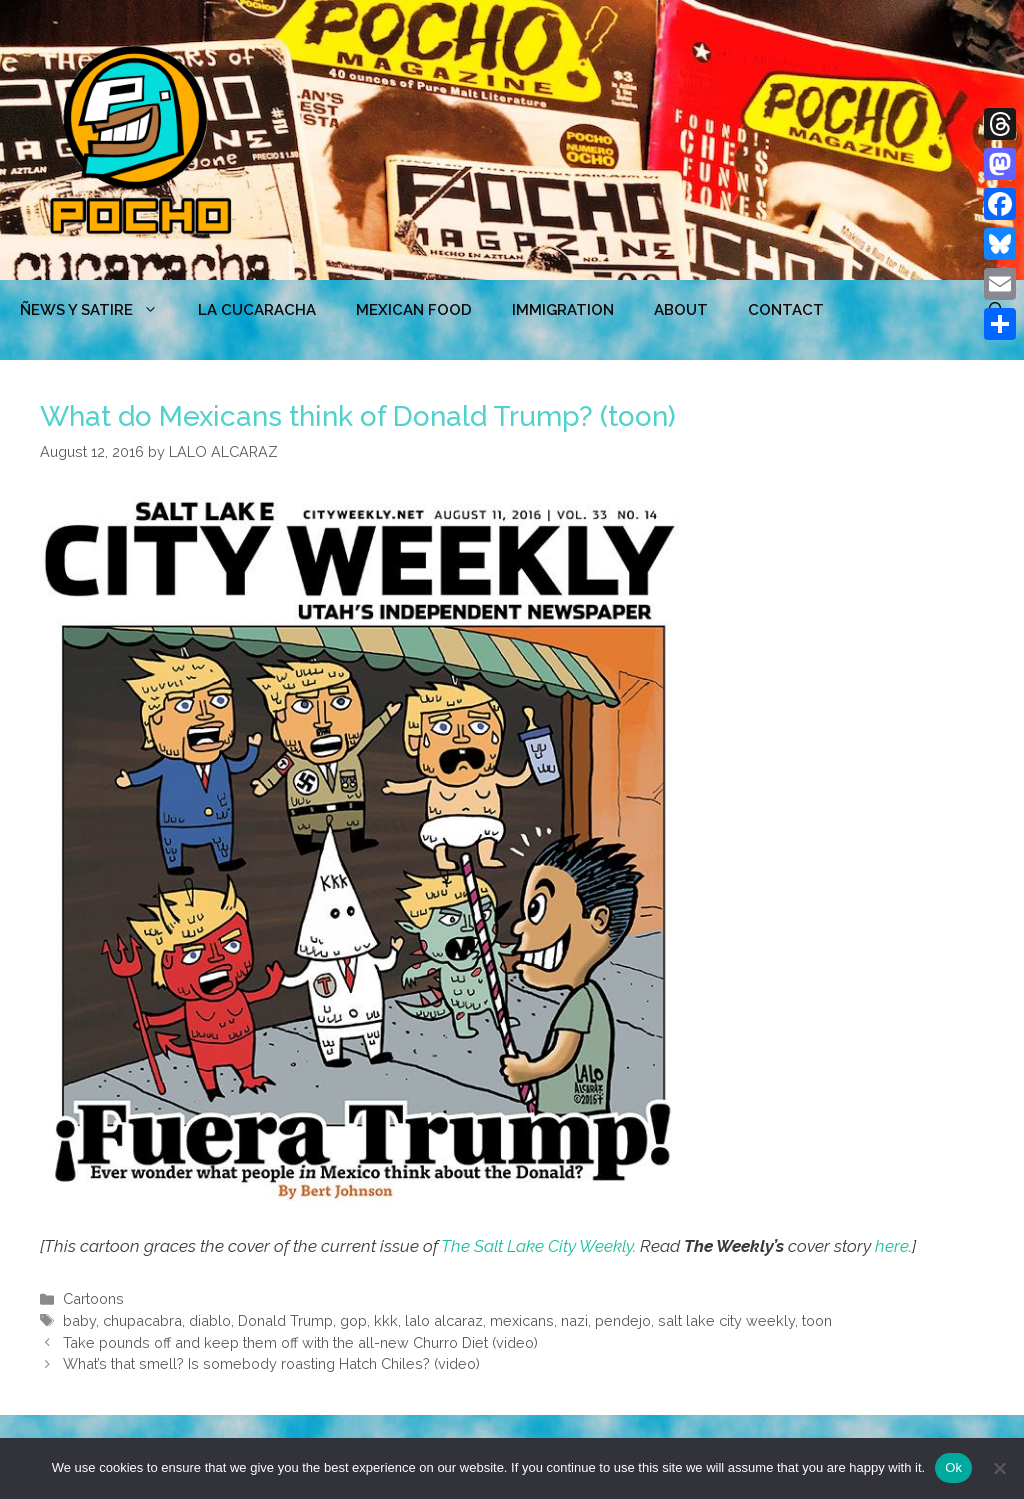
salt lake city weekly (726, 1320)
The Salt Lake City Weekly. (538, 1246)
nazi (574, 1320)
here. (893, 1246)
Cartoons (93, 1298)
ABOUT (681, 310)
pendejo (623, 1320)
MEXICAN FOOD (414, 310)
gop (353, 1320)
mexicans (522, 1320)
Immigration (563, 310)
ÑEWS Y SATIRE (99, 310)
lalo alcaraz (444, 1320)
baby (79, 1320)
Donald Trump (285, 1320)
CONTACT (786, 310)
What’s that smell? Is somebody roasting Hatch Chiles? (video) (271, 1363)
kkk (386, 1320)
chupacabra (142, 1320)
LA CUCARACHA (257, 310)
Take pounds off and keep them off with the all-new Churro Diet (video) (300, 1342)
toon (817, 1320)
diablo (210, 1320)
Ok (953, 1467)
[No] (999, 1468)
